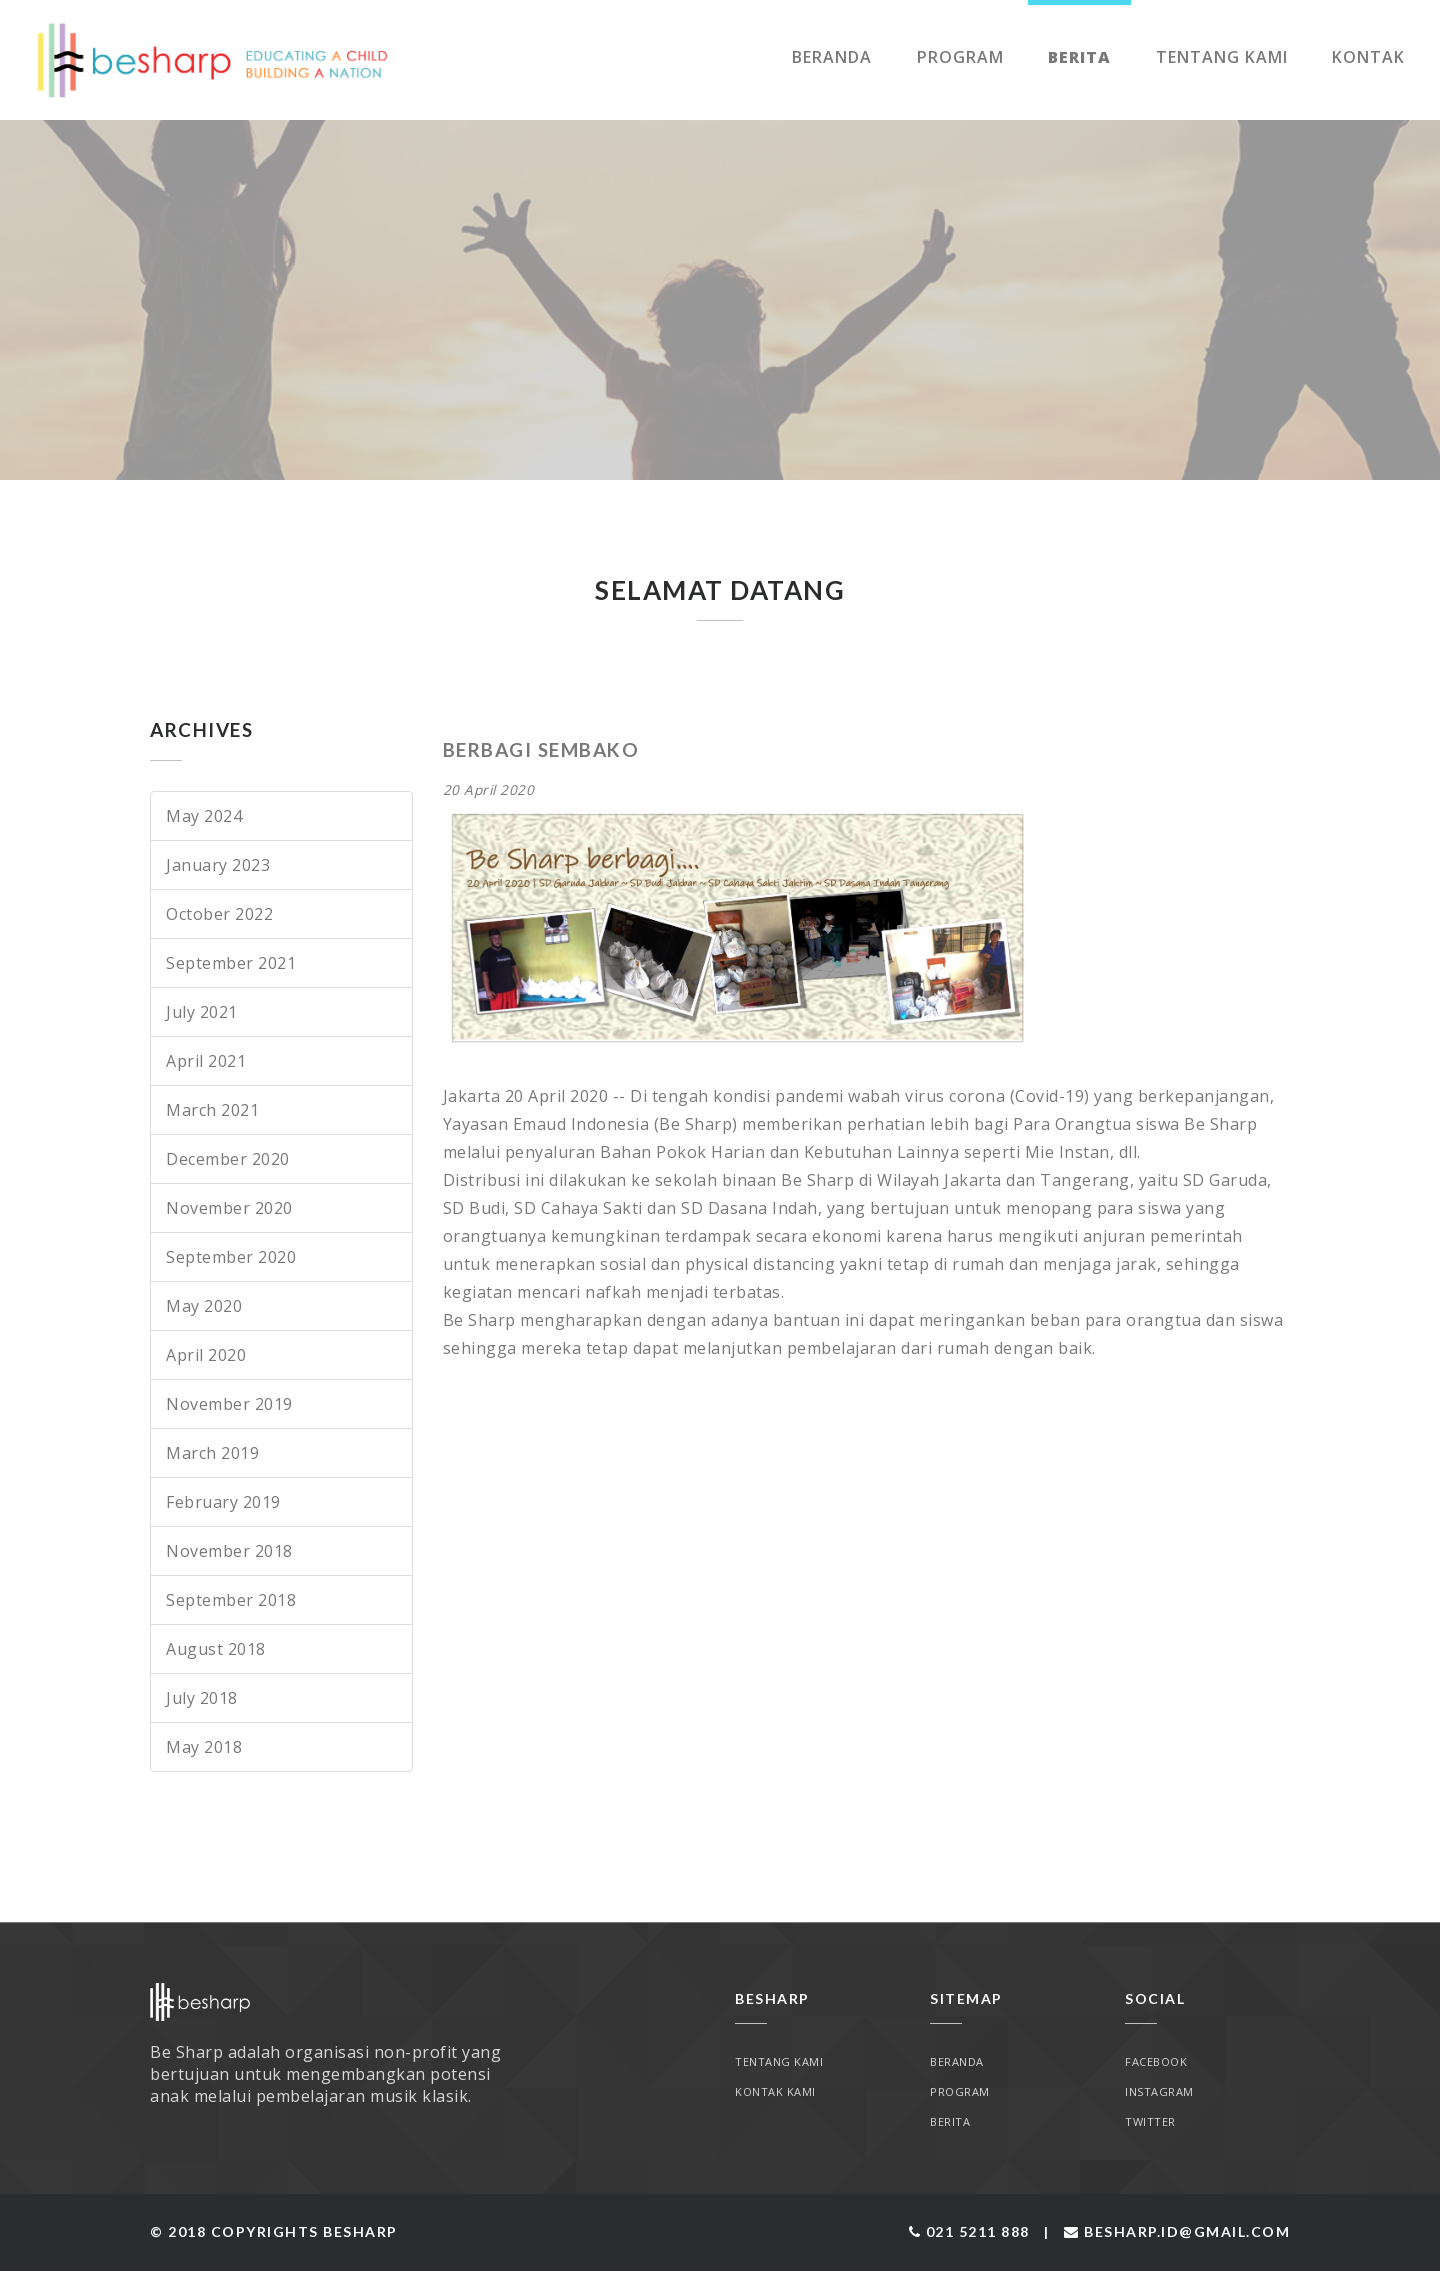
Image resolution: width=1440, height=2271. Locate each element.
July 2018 (202, 1698)
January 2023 (218, 865)
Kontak (1368, 57)
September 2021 (231, 963)
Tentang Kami (1222, 57)
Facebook (1156, 2061)
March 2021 (212, 1110)
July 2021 (202, 1012)
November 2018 (229, 1551)
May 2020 (204, 1306)
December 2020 (228, 1159)
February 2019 (223, 1502)
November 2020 (229, 1208)
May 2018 (204, 1747)
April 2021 (206, 1061)
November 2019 (229, 1404)
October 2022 (219, 914)
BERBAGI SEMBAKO (541, 749)
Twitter (1150, 2121)
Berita (1079, 57)
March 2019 (212, 1453)
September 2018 (231, 1600)
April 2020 (206, 1355)
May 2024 (204, 816)
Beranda (832, 57)
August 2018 (216, 1649)
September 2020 (231, 1257)
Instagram (1159, 2091)
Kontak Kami (775, 2091)
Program (960, 57)
